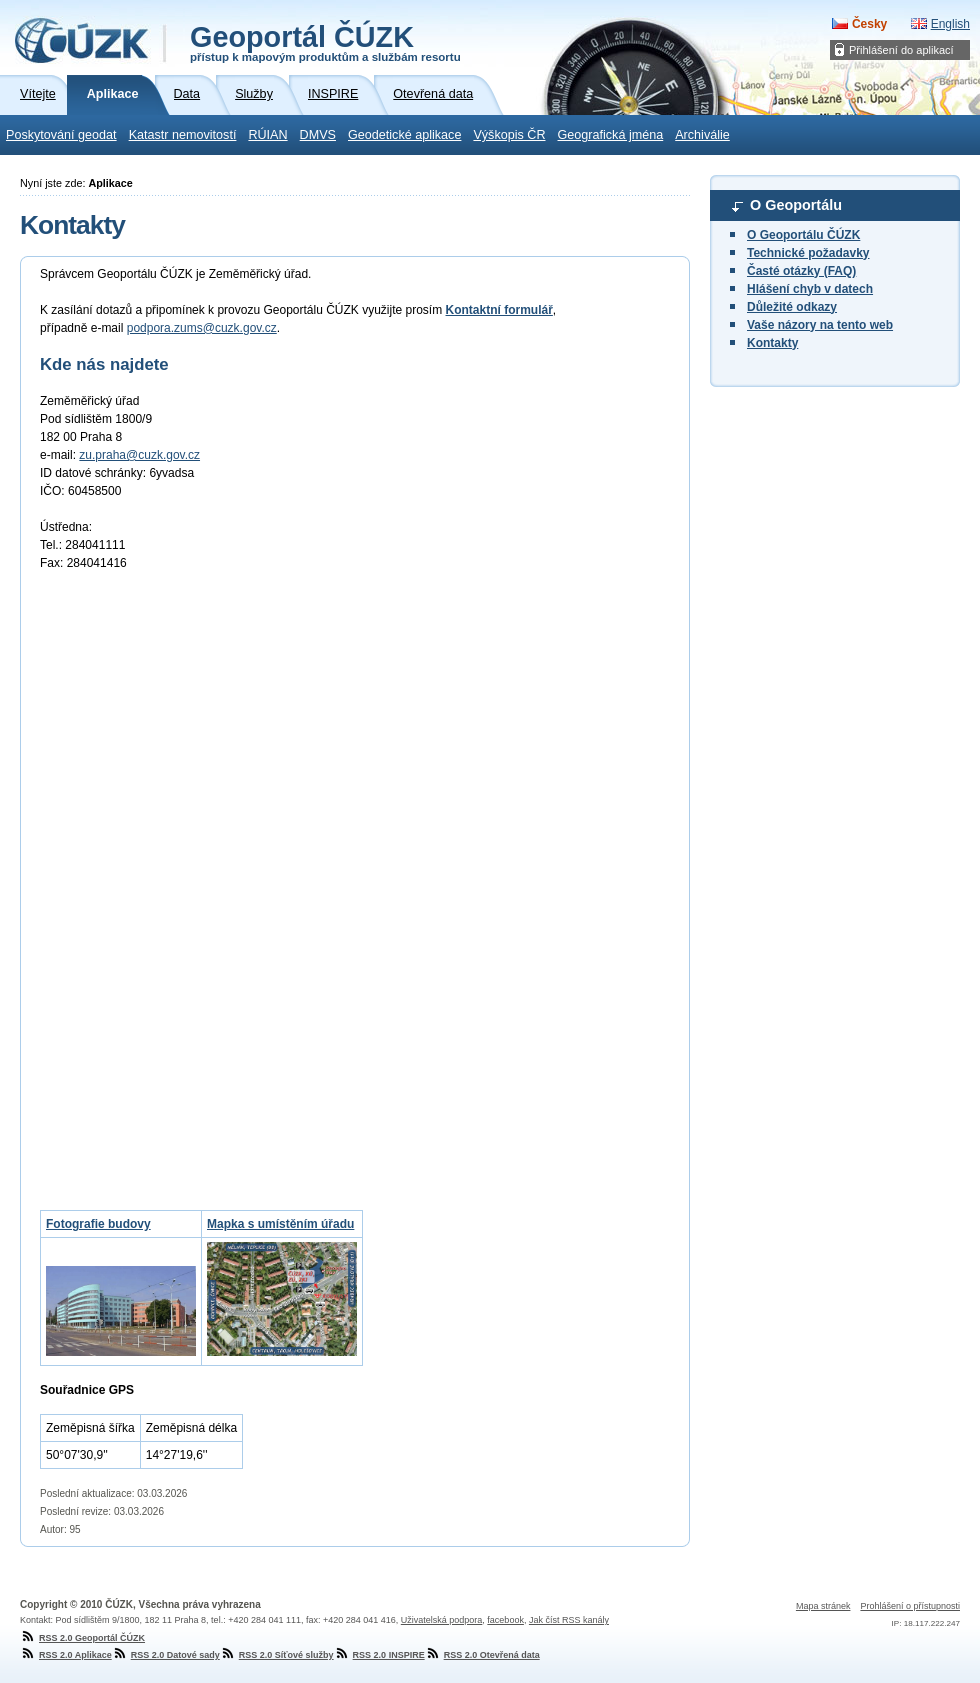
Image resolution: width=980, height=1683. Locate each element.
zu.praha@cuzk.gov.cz (139, 455)
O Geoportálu (796, 205)
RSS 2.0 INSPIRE (379, 1655)
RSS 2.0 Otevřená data (482, 1655)
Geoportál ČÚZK (325, 42)
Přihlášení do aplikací (901, 50)
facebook (505, 1620)
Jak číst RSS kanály (569, 1620)
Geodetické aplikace (404, 135)
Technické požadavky (808, 253)
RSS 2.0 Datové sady (166, 1655)
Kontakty (772, 343)
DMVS (318, 135)
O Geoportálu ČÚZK (803, 235)
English (950, 24)
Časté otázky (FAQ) (801, 271)
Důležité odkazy (792, 307)
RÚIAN (267, 135)
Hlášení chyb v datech (810, 289)
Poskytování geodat (61, 135)
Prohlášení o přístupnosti (910, 1606)
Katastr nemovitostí (183, 135)
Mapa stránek (823, 1606)
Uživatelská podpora (442, 1620)
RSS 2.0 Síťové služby (277, 1655)
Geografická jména (611, 135)
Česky (869, 24)
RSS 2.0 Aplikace (66, 1655)
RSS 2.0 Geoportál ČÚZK (82, 1638)
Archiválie (702, 135)
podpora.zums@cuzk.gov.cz (202, 328)
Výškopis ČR (509, 135)
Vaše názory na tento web (820, 325)
